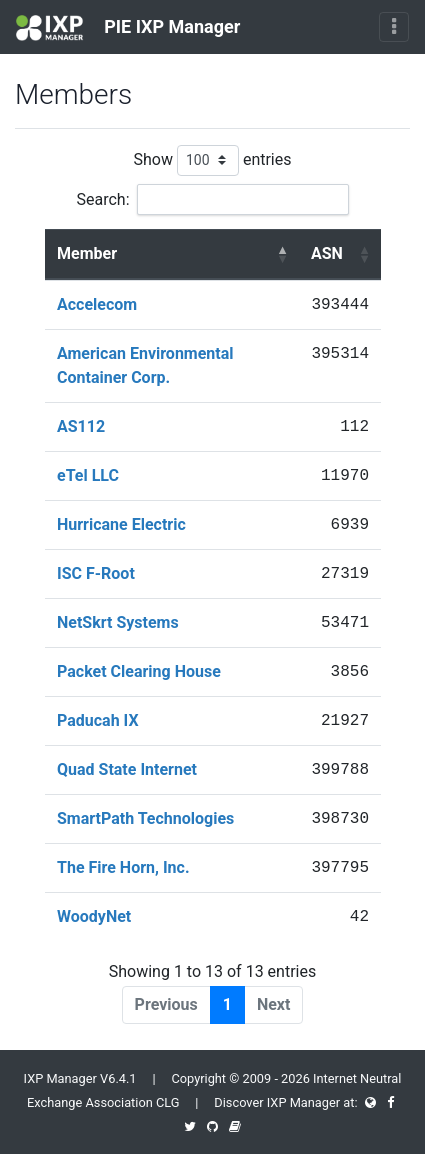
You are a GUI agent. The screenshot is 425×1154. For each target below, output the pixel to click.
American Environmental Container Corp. (145, 365)
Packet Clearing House (139, 671)
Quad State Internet (127, 769)
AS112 (81, 426)
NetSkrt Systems (118, 622)
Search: (212, 199)
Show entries (212, 160)
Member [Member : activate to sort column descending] (87, 253)
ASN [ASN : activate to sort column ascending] (327, 253)
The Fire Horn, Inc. (123, 867)
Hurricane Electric (121, 524)
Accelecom (97, 304)
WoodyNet (94, 916)
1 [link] (227, 1004)
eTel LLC (88, 475)
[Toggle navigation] (394, 27)
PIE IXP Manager (128, 28)
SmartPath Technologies (145, 818)
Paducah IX (98, 720)
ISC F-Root (96, 573)
